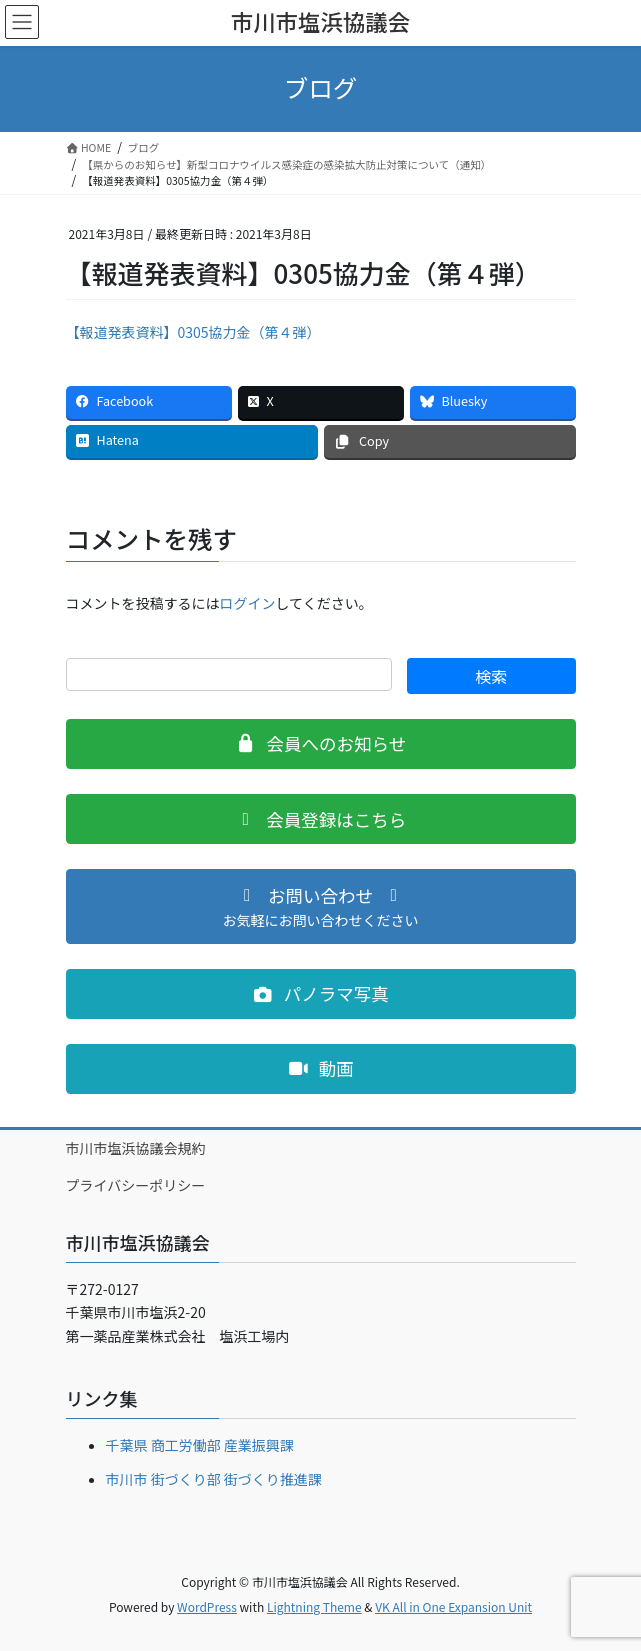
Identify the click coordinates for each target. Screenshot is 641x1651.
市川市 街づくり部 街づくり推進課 (214, 1479)
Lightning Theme (314, 1606)
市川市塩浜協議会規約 (136, 1148)
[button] (321, 744)
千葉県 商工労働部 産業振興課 (200, 1445)
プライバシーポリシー (136, 1185)
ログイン (248, 603)
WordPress (207, 1606)
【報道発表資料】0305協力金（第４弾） (193, 332)
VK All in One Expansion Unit (453, 1606)
